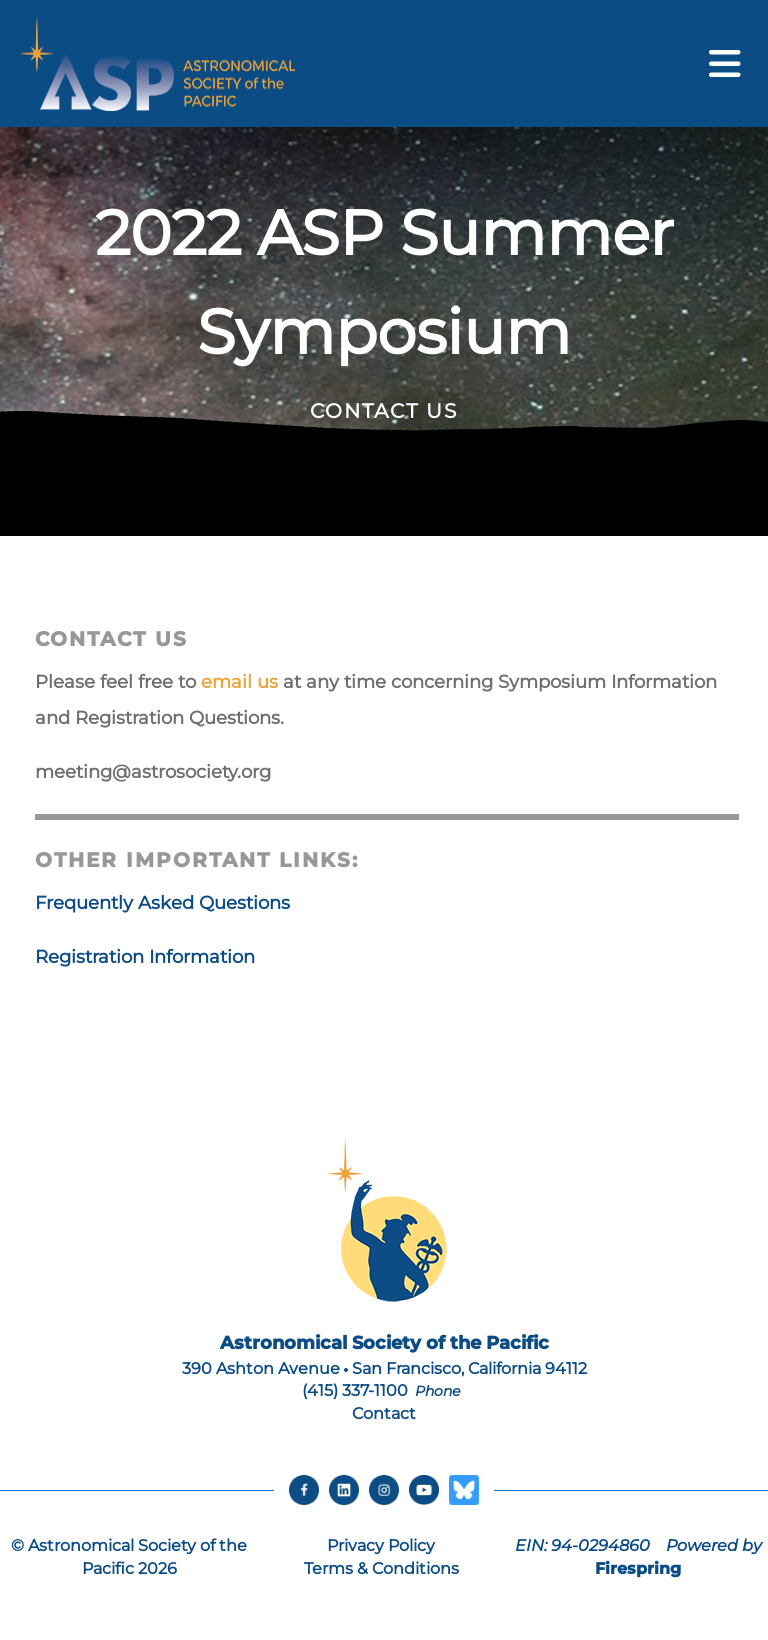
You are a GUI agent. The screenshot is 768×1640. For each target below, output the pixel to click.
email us (239, 682)
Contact (384, 1413)
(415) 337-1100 (355, 1390)
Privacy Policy (381, 1545)
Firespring (638, 1568)
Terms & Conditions (381, 1568)
